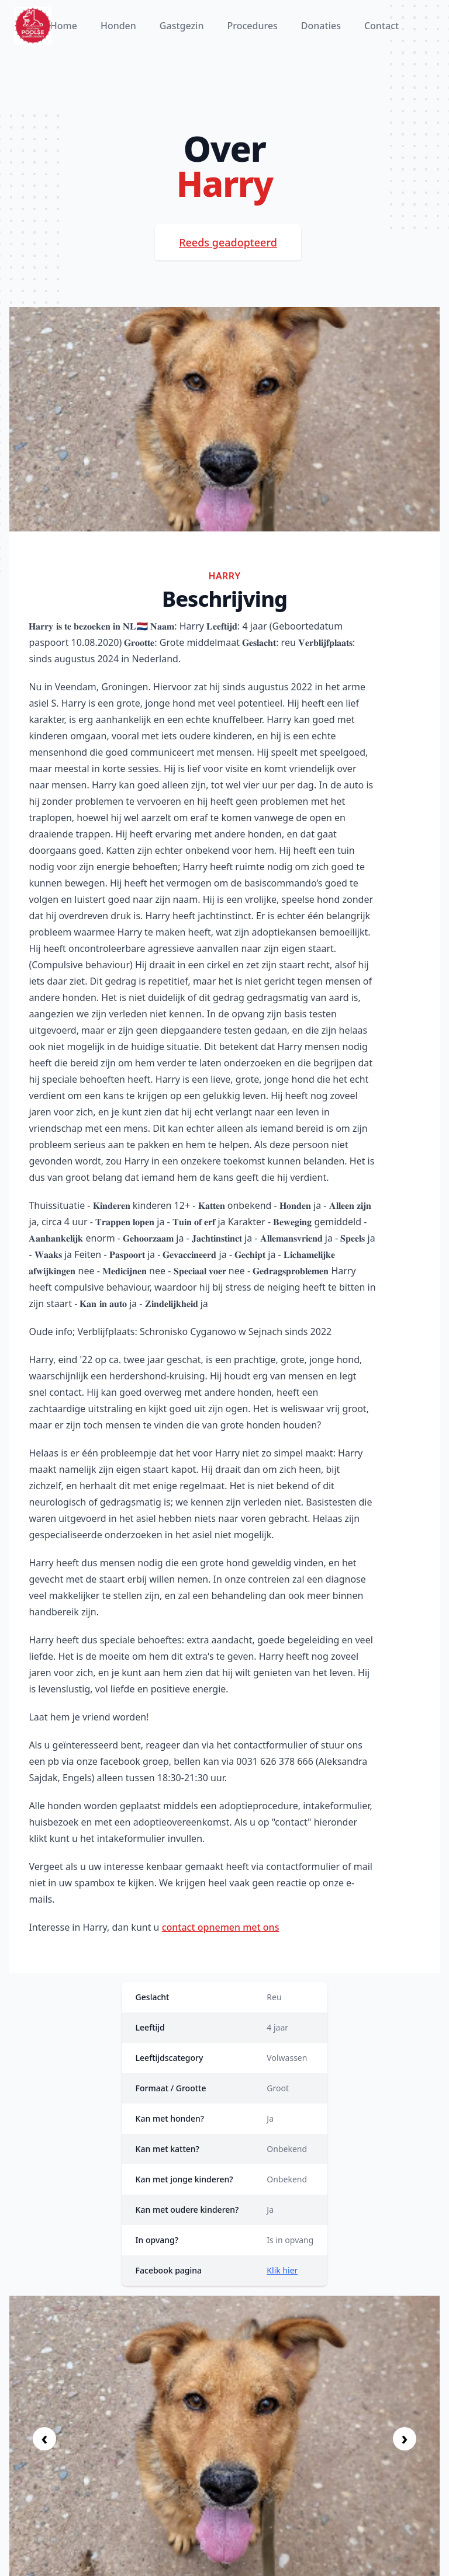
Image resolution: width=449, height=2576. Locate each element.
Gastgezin (182, 25)
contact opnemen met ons (220, 1927)
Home (63, 25)
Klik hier (282, 2270)
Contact (381, 25)
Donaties (321, 25)
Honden (118, 25)
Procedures (252, 25)
